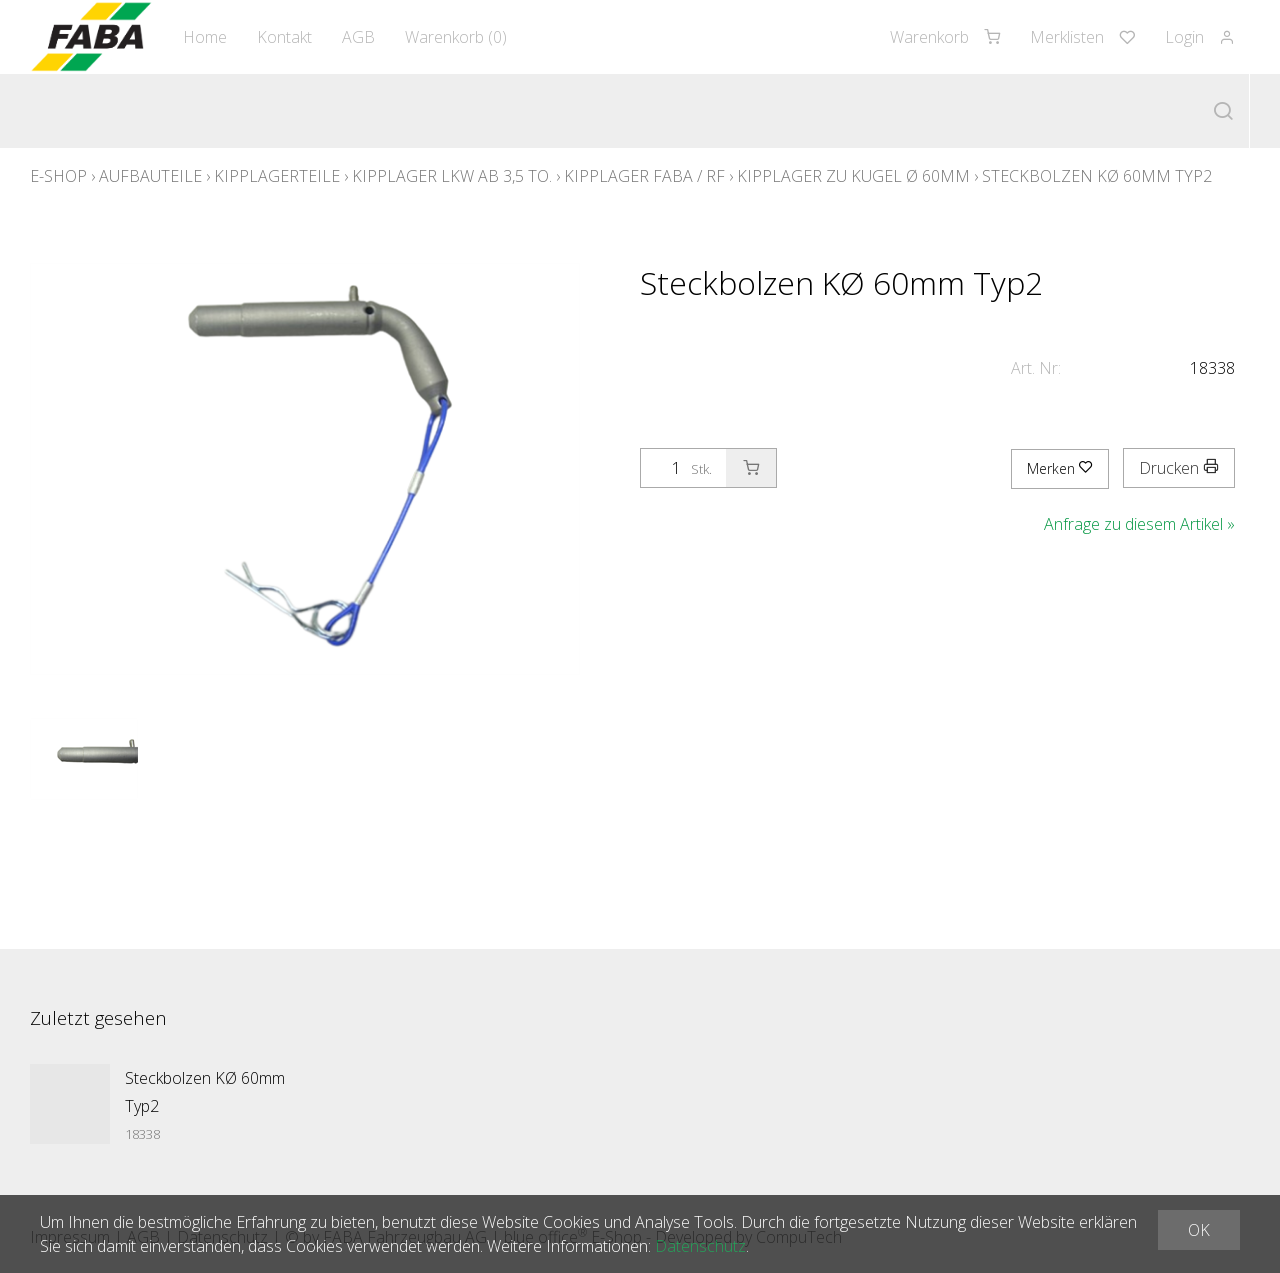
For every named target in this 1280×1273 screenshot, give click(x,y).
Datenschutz (700, 1246)
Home (205, 37)
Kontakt (284, 37)
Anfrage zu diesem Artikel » (1139, 524)
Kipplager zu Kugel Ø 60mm (853, 176)
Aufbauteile (150, 176)
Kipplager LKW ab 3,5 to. (452, 176)
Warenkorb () (456, 37)
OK (1199, 1230)
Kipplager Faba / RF (644, 176)
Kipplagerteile (277, 176)
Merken (1060, 468)
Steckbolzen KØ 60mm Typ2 (1097, 176)
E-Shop (58, 176)
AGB (358, 37)
